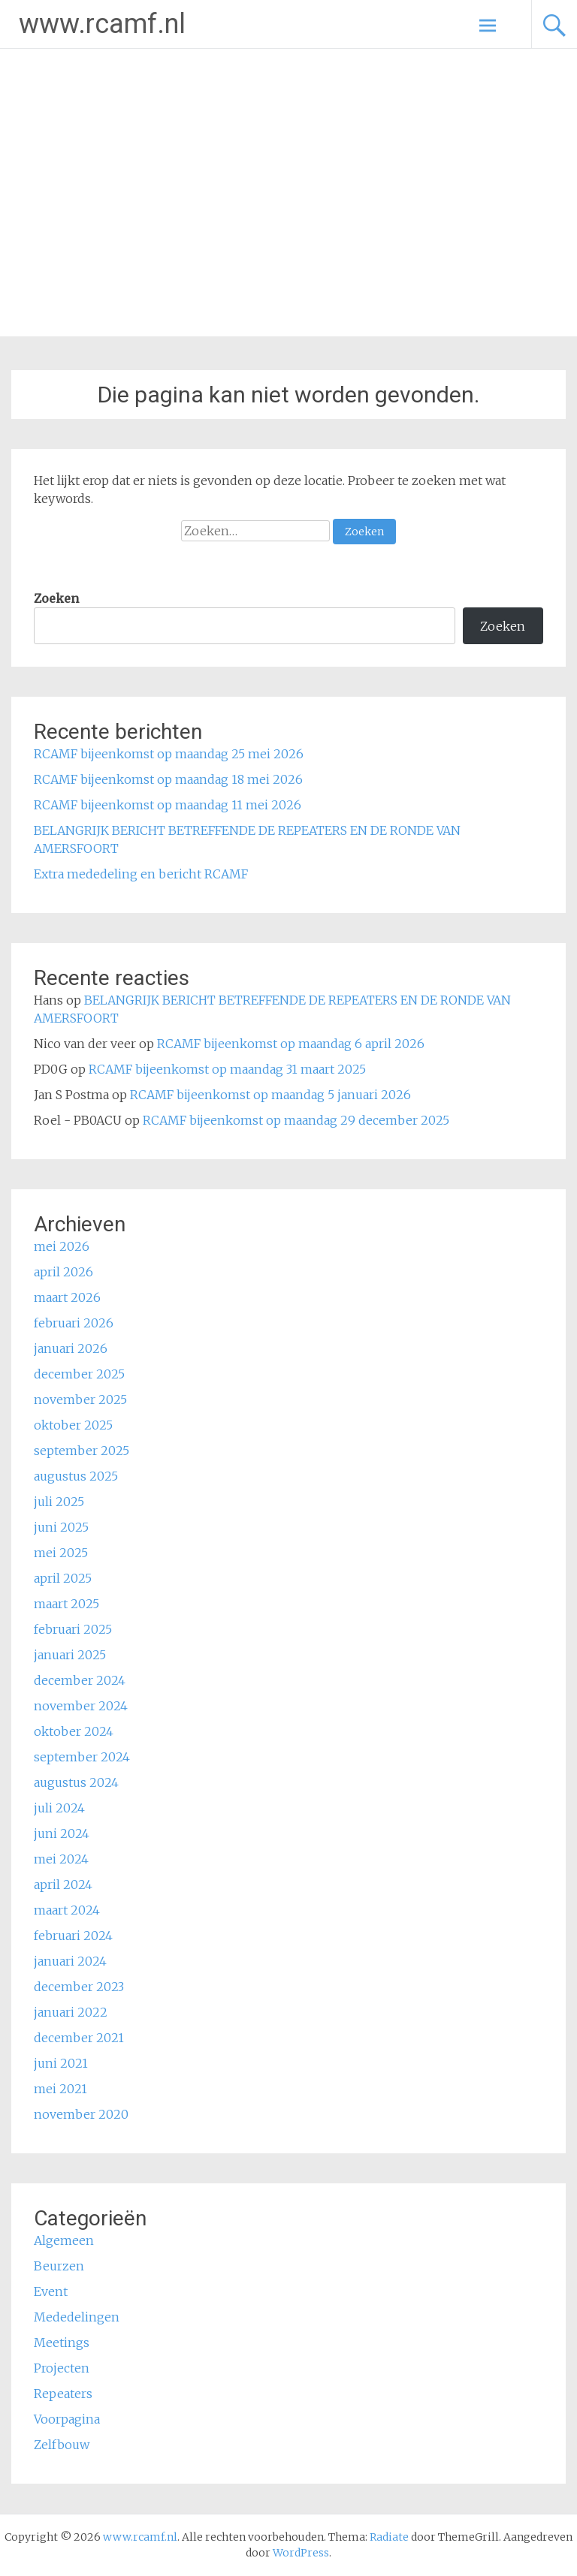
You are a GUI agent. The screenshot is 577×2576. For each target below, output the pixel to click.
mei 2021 (60, 2088)
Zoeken (56, 598)
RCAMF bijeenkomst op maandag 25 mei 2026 (169, 753)
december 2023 (79, 1986)
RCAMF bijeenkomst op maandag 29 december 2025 (296, 1120)
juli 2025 (59, 1501)
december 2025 (79, 1373)
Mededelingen (76, 2316)
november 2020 (81, 2114)
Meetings (61, 2342)
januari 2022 (70, 2012)
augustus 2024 (76, 1782)
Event (51, 2291)
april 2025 (63, 1578)
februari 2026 (73, 1322)
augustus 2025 (76, 1476)
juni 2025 (61, 1527)
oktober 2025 (73, 1425)
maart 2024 (67, 1910)
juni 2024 (61, 1833)
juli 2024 (59, 1807)
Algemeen (64, 2240)
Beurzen (59, 2265)
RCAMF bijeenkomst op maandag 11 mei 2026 (167, 804)
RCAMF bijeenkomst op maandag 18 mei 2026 (168, 779)
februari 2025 (73, 1629)
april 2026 (63, 1271)
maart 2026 (67, 1297)
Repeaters (63, 2393)
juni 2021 (61, 2063)
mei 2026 (61, 1246)
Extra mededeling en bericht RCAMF (141, 873)
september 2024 (82, 1756)
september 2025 (81, 1450)
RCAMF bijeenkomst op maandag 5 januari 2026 (270, 1094)
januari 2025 (70, 1654)
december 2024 (79, 1680)
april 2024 (63, 1884)
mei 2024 (61, 1858)
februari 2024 (73, 1935)
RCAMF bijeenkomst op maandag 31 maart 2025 (227, 1069)
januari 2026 (70, 1348)
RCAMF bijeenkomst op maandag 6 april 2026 (290, 1043)
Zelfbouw (61, 2444)
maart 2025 (66, 1603)
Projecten (61, 2368)
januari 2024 (70, 1961)
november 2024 (81, 1705)
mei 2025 (61, 1552)
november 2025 (80, 1399)
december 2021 (79, 2037)
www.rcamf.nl (102, 24)
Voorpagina (67, 2419)
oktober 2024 (73, 1731)
